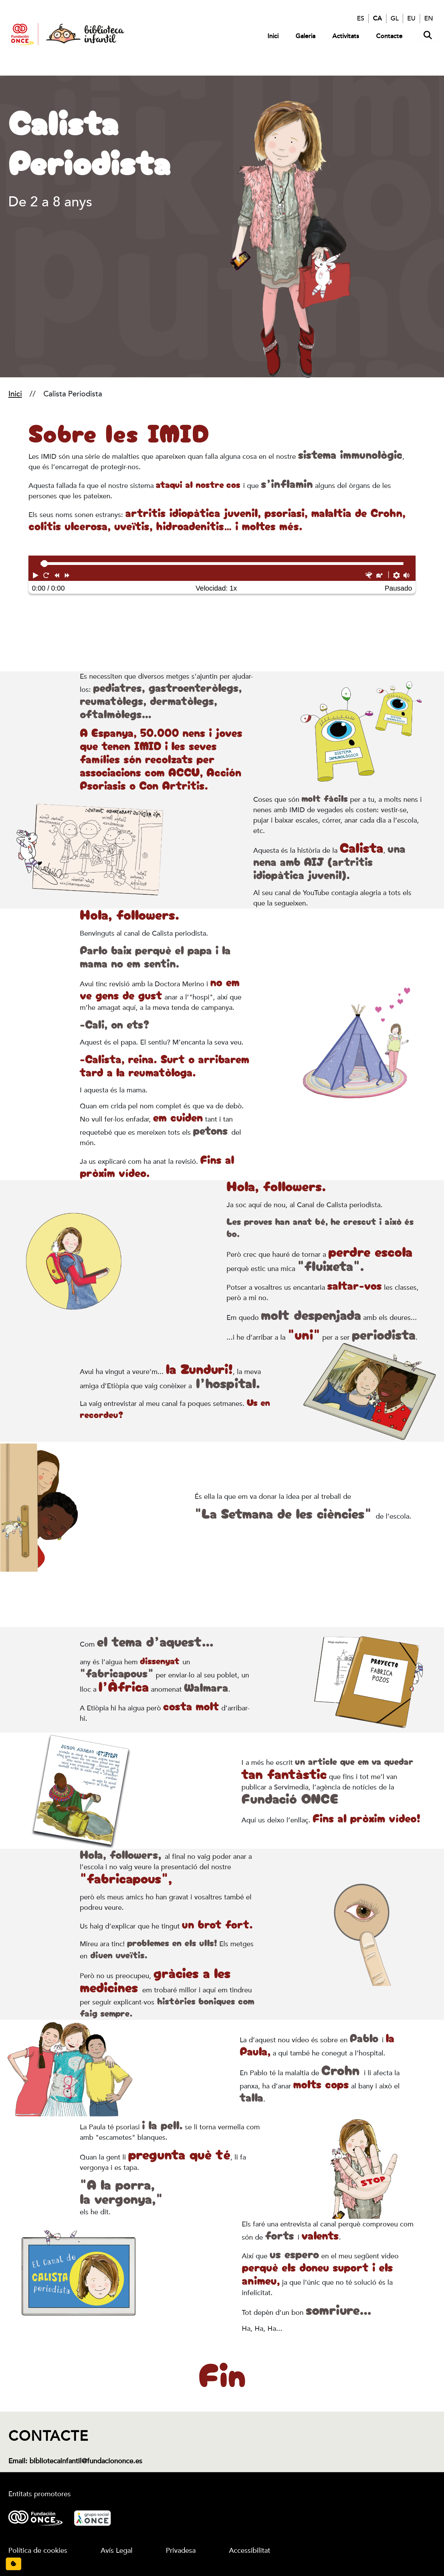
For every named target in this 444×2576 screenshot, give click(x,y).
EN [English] (428, 18)
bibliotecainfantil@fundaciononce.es (85, 2461)
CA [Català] (377, 18)
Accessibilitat (249, 2551)
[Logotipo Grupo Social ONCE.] (92, 2517)
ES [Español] (360, 18)
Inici (273, 36)
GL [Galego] (395, 18)
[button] (36, 574)
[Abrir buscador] (428, 35)
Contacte (389, 36)
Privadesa (181, 2551)
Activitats (345, 36)
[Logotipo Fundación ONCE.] (35, 2517)
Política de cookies (37, 2551)
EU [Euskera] (411, 18)
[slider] (44, 563)
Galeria (305, 36)
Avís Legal (117, 2551)
